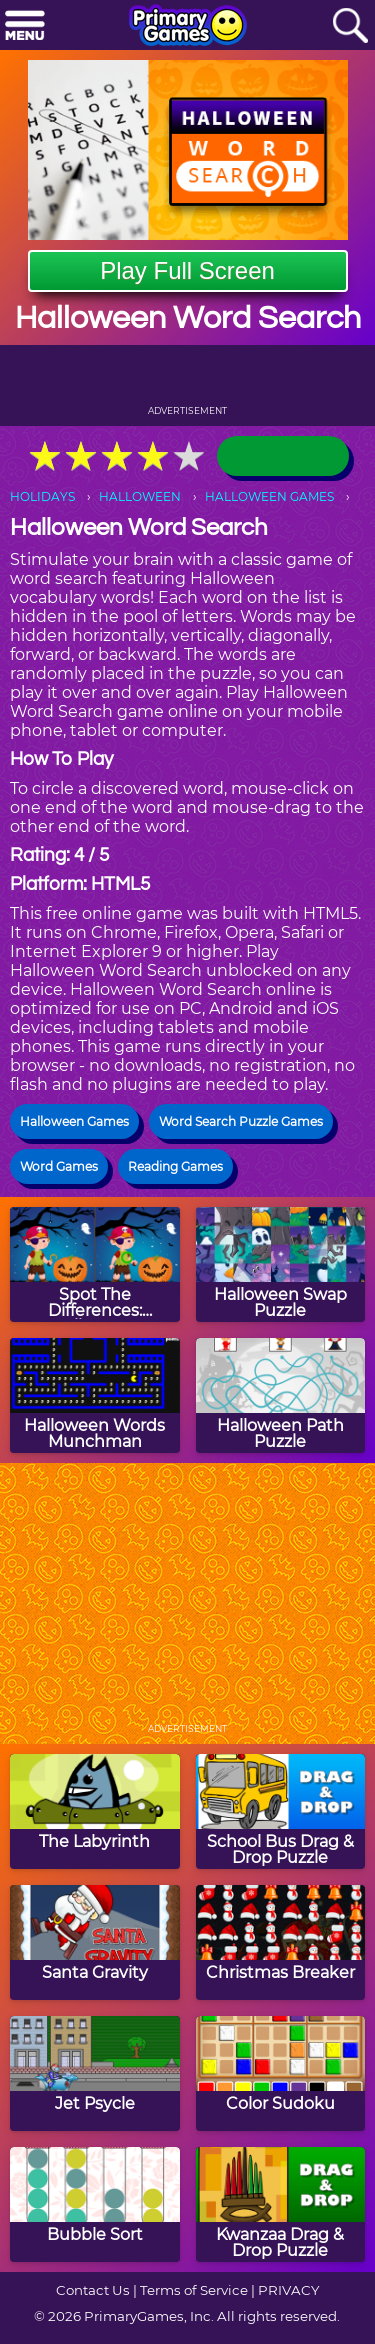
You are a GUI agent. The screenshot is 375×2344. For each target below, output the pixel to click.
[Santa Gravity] (95, 1942)
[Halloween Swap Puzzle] (281, 1264)
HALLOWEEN (140, 496)
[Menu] (25, 26)
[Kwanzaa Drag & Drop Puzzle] (281, 2204)
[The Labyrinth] (95, 1811)
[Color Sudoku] (281, 2073)
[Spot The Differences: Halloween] (95, 1264)
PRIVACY (288, 2290)
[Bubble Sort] (95, 2204)
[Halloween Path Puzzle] (281, 1395)
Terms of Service (194, 2290)
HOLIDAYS (42, 496)
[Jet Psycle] (95, 2073)
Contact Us (93, 2290)
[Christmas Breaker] (281, 1942)
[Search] (350, 26)
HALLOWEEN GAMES (269, 496)
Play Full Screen (187, 270)
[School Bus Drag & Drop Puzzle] (281, 1811)
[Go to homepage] (188, 27)
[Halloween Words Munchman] (95, 1395)
